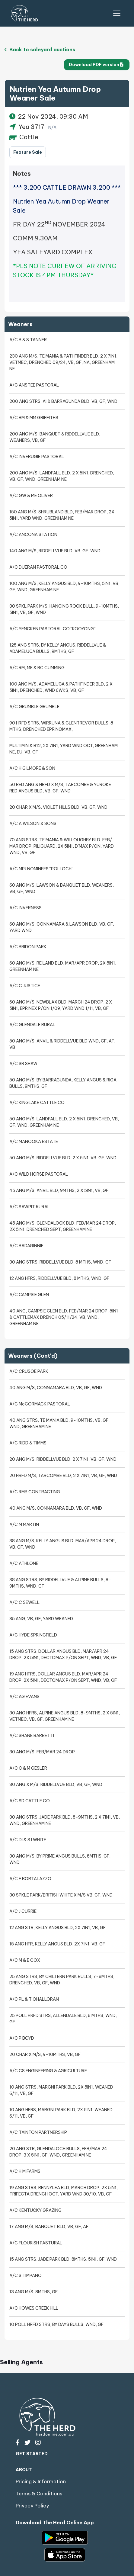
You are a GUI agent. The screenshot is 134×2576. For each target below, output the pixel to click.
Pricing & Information (41, 2481)
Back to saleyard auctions (40, 50)
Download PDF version (96, 64)
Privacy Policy (32, 2506)
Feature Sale (27, 152)
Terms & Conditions (39, 2494)
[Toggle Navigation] (117, 13)
